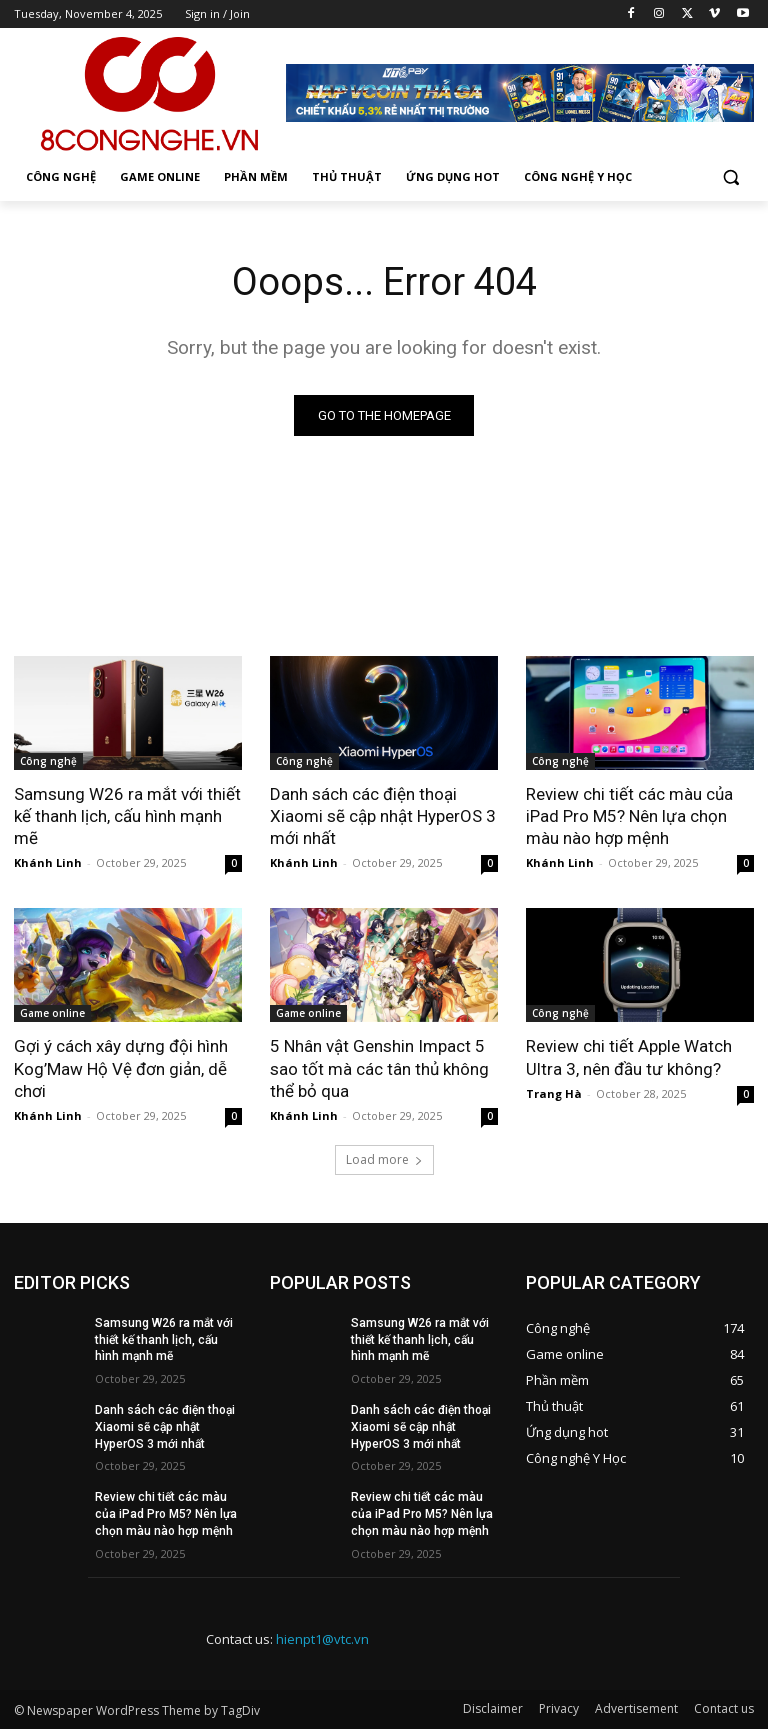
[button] (730, 177)
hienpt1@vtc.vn (322, 1639)
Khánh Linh (48, 862)
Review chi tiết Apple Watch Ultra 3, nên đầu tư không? (629, 1057)
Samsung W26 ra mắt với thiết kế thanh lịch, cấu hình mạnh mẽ (127, 816)
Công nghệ (48, 761)
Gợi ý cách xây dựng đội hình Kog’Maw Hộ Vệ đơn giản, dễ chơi (121, 1068)
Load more (384, 1159)
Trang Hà (554, 1093)
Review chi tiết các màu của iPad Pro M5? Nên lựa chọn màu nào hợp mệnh (629, 816)
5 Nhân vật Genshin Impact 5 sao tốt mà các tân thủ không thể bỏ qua (379, 1068)
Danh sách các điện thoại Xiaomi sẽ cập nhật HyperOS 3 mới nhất (383, 816)
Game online (52, 1013)
